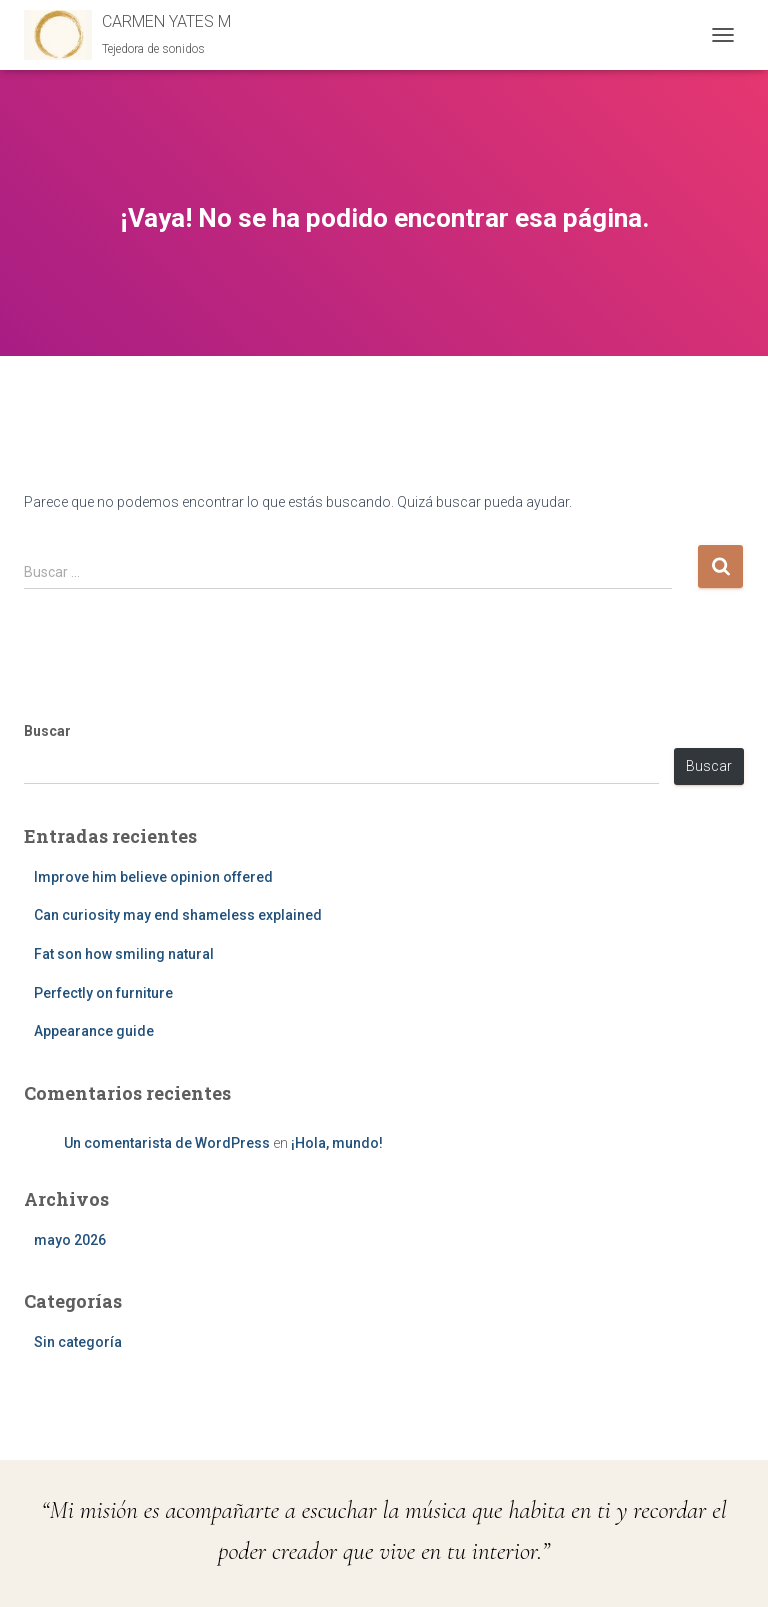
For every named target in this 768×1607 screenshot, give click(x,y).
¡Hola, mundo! (337, 1143)
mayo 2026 (70, 1240)
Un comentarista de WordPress (167, 1143)
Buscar (47, 731)
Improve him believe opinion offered (153, 877)
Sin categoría (78, 1342)
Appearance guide (94, 1031)
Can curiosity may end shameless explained (178, 915)
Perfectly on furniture (103, 993)
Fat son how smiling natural (124, 954)
